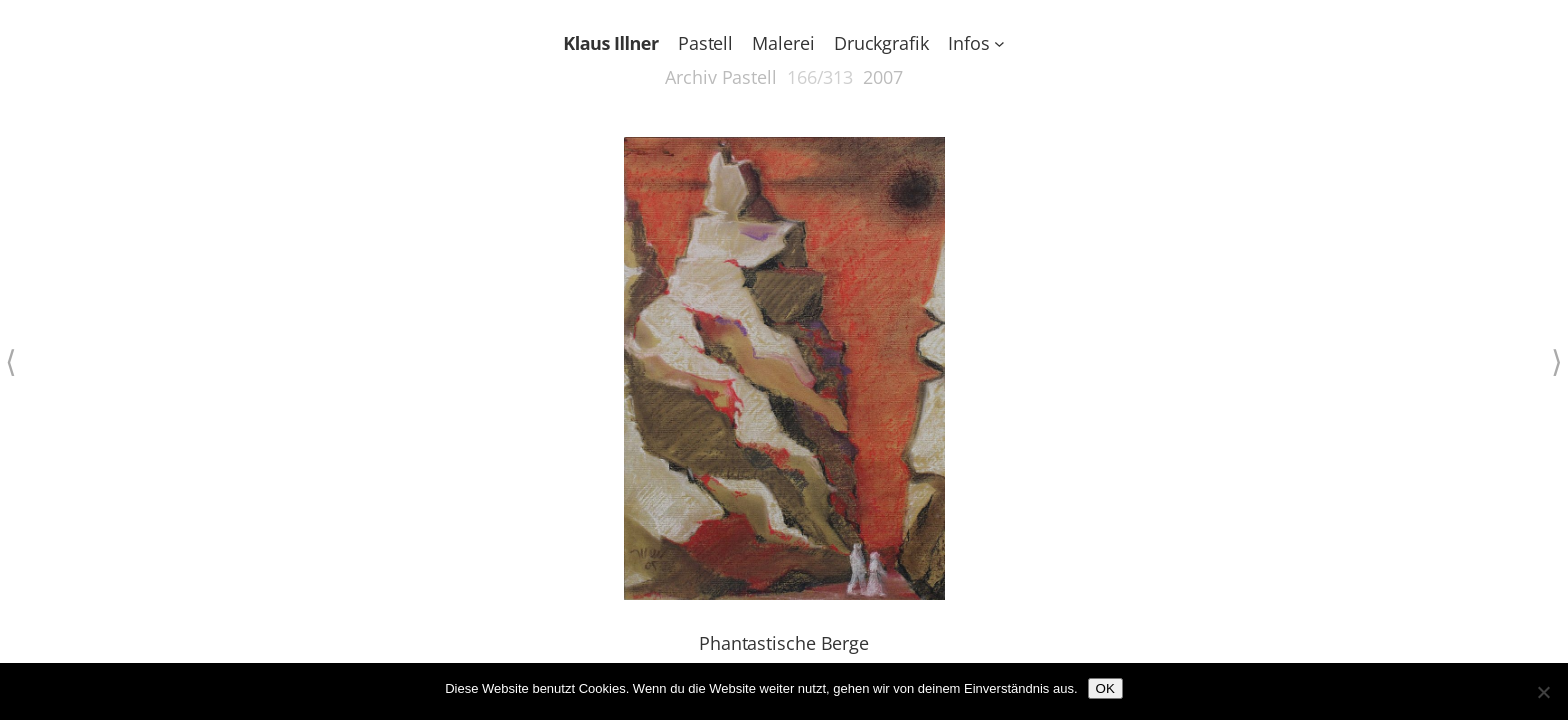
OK (1105, 688)
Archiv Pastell (721, 77)
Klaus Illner (610, 43)
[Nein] (1543, 692)
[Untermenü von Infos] (999, 43)
